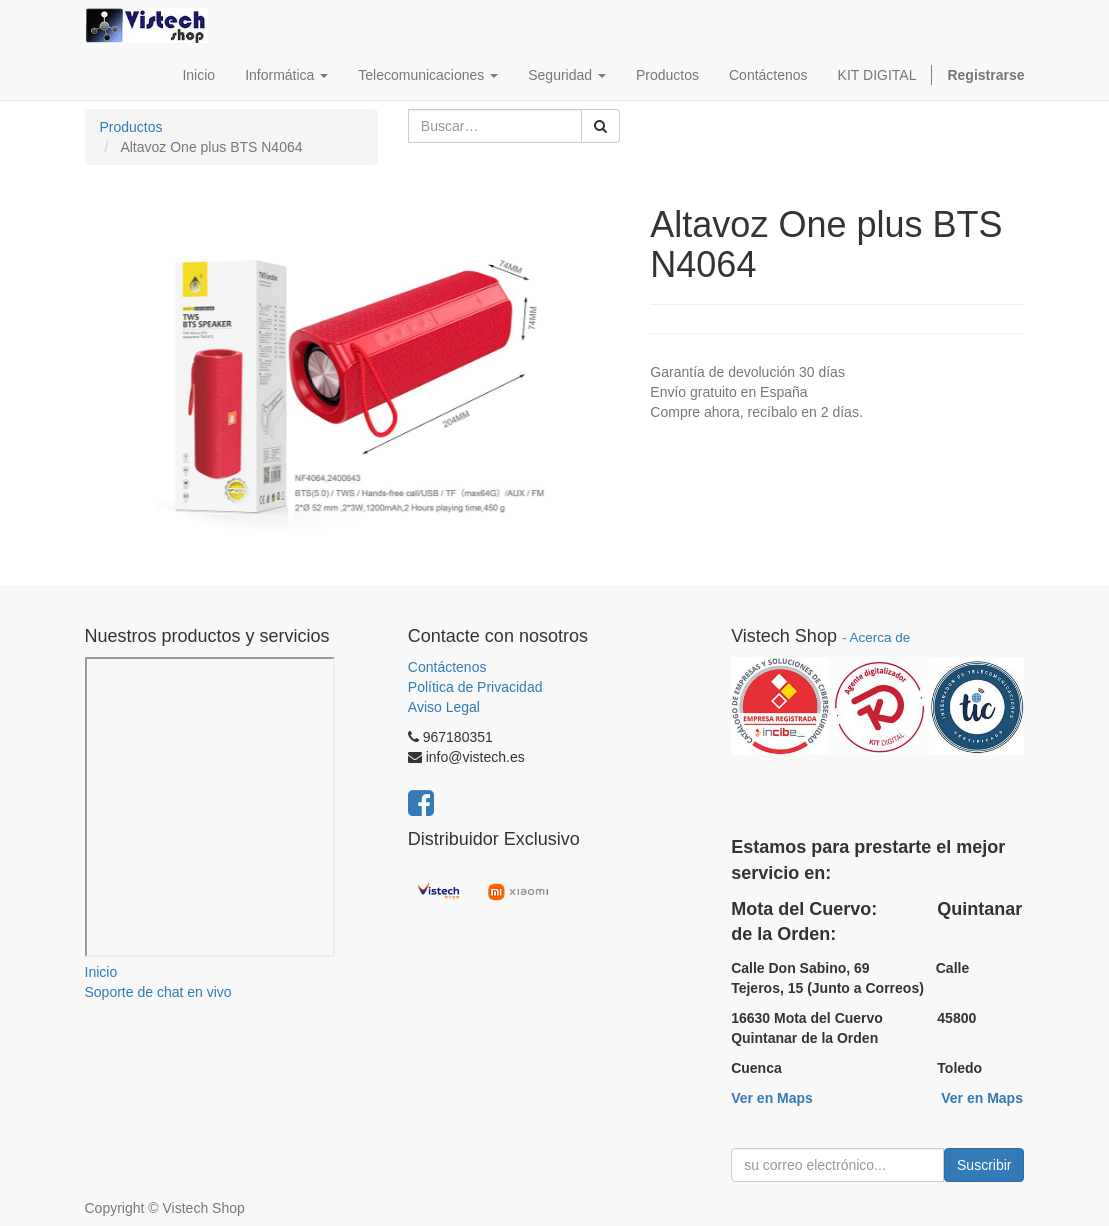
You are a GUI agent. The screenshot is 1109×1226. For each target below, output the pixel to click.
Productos (131, 127)
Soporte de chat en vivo (158, 992)
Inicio (101, 972)
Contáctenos (447, 667)
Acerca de (879, 637)
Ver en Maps (772, 1098)
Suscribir (984, 1165)
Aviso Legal (444, 707)
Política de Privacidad (475, 687)
